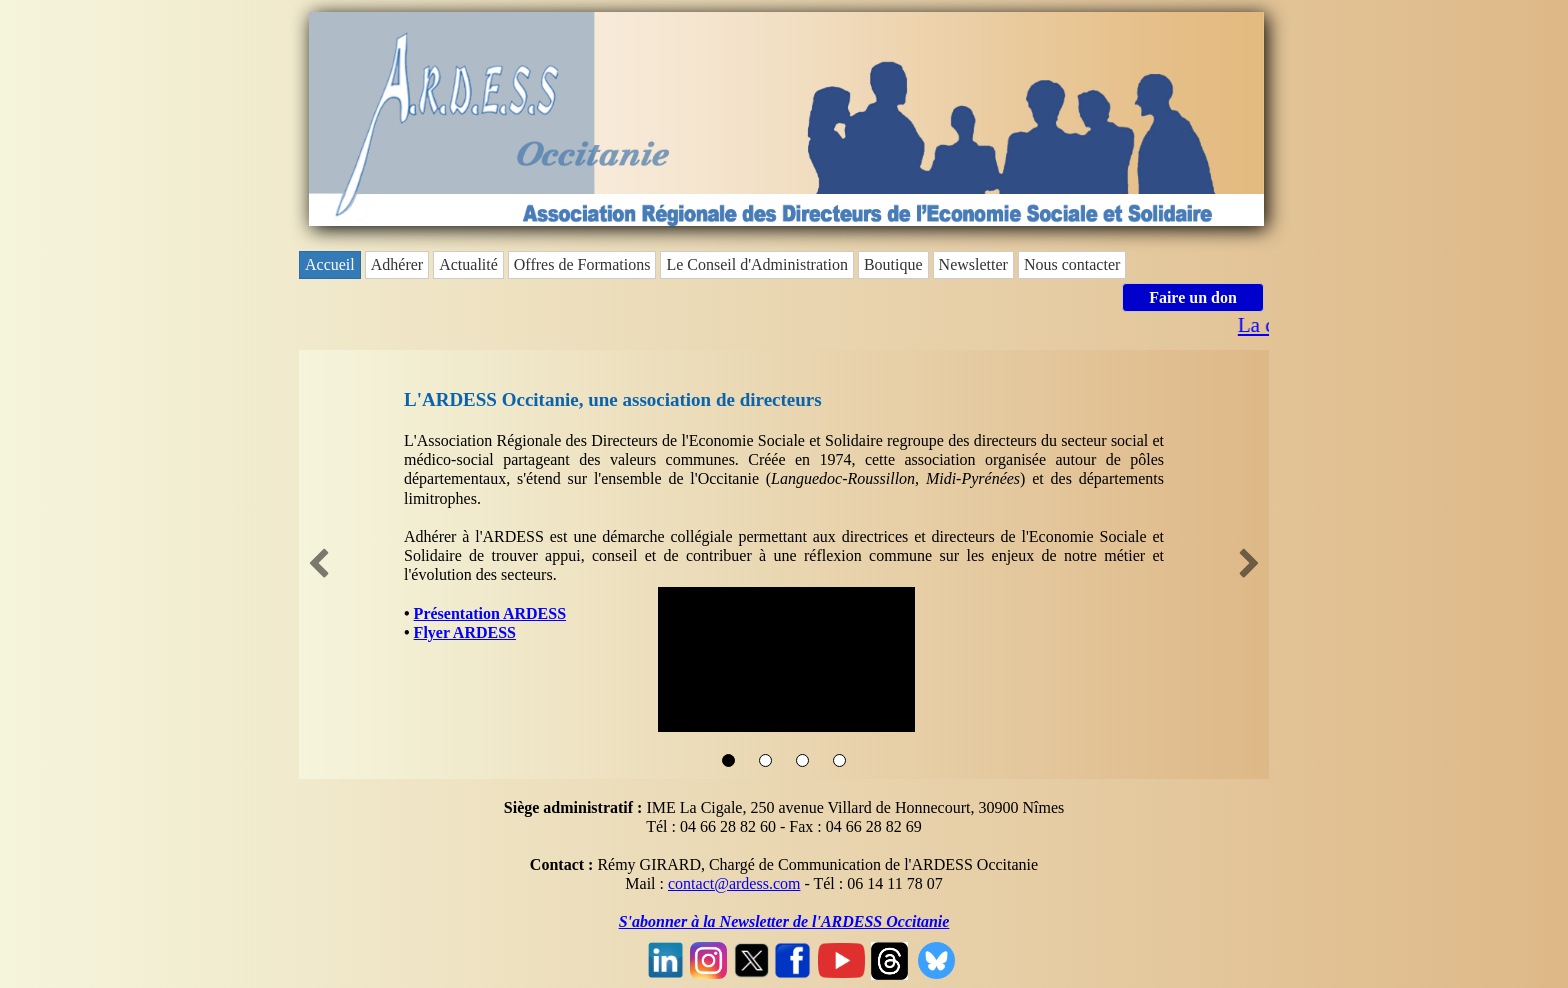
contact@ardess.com (734, 883)
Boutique (893, 264)
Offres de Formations (582, 264)
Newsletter (973, 264)
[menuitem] (332, 265)
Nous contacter (1072, 264)
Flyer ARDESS (465, 632)
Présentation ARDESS (490, 613)
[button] (319, 565)
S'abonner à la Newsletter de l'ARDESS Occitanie (784, 921)
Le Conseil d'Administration (757, 264)
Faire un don (1193, 297)
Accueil (330, 264)
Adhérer (397, 264)
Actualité (468, 264)
